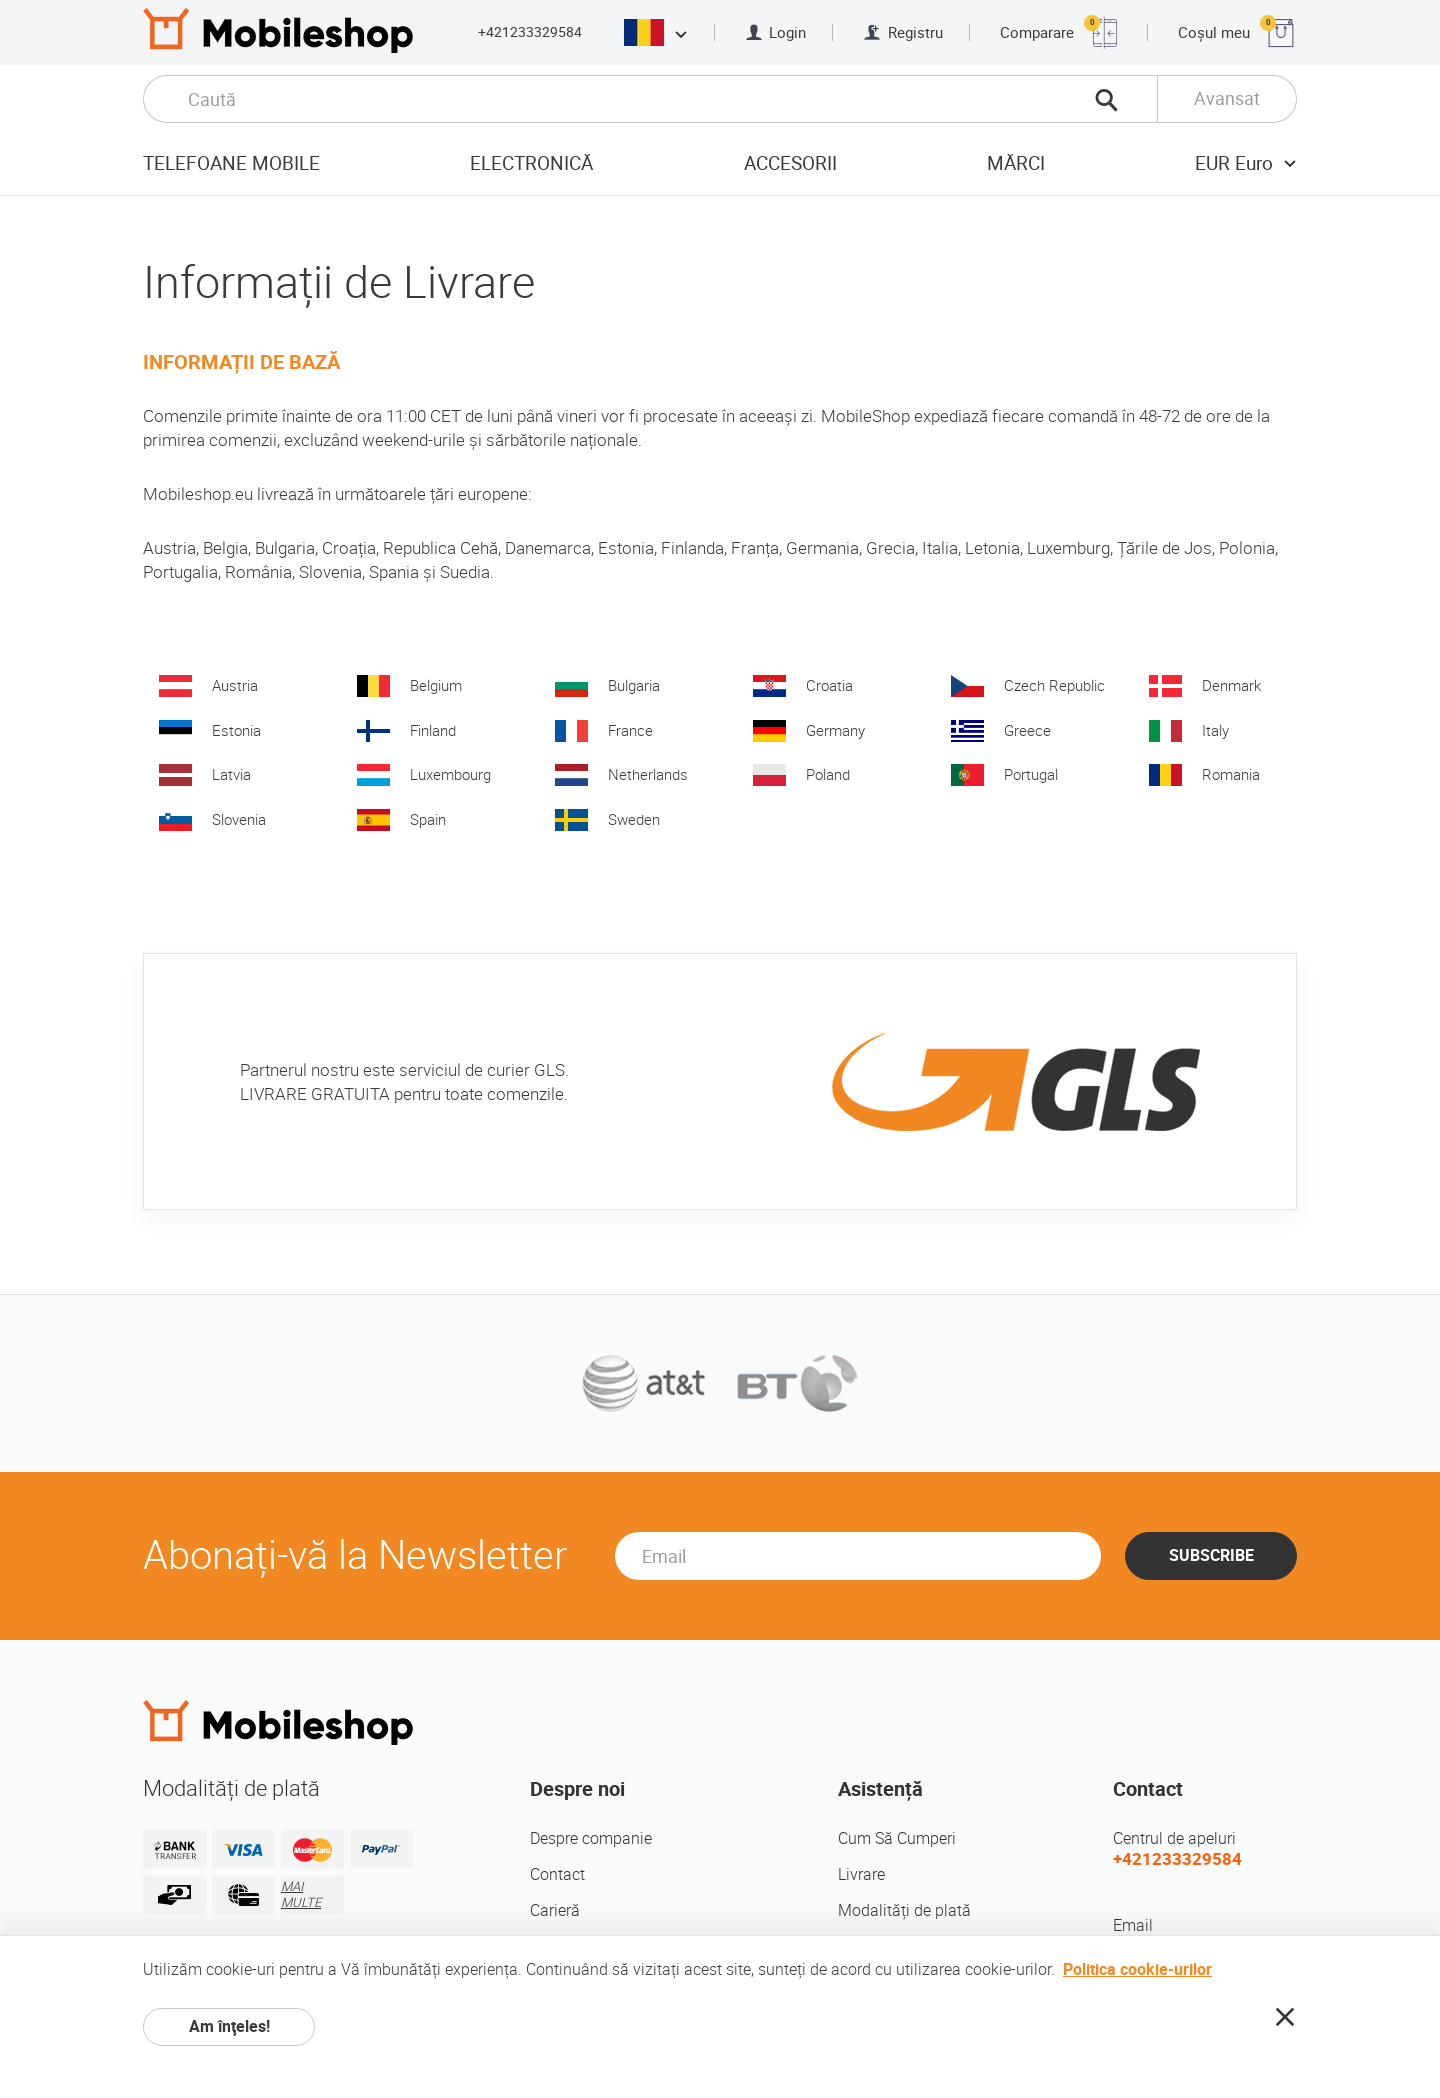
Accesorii (790, 163)
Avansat (1227, 98)
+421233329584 (530, 32)
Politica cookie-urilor (1137, 1969)
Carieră (555, 1910)
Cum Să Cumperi (897, 1838)
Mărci (1016, 163)
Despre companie (591, 1838)
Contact (557, 1874)
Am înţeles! (229, 2026)
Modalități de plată (904, 1910)
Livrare (861, 1874)
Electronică (531, 163)
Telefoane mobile (231, 163)
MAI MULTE (301, 1894)
